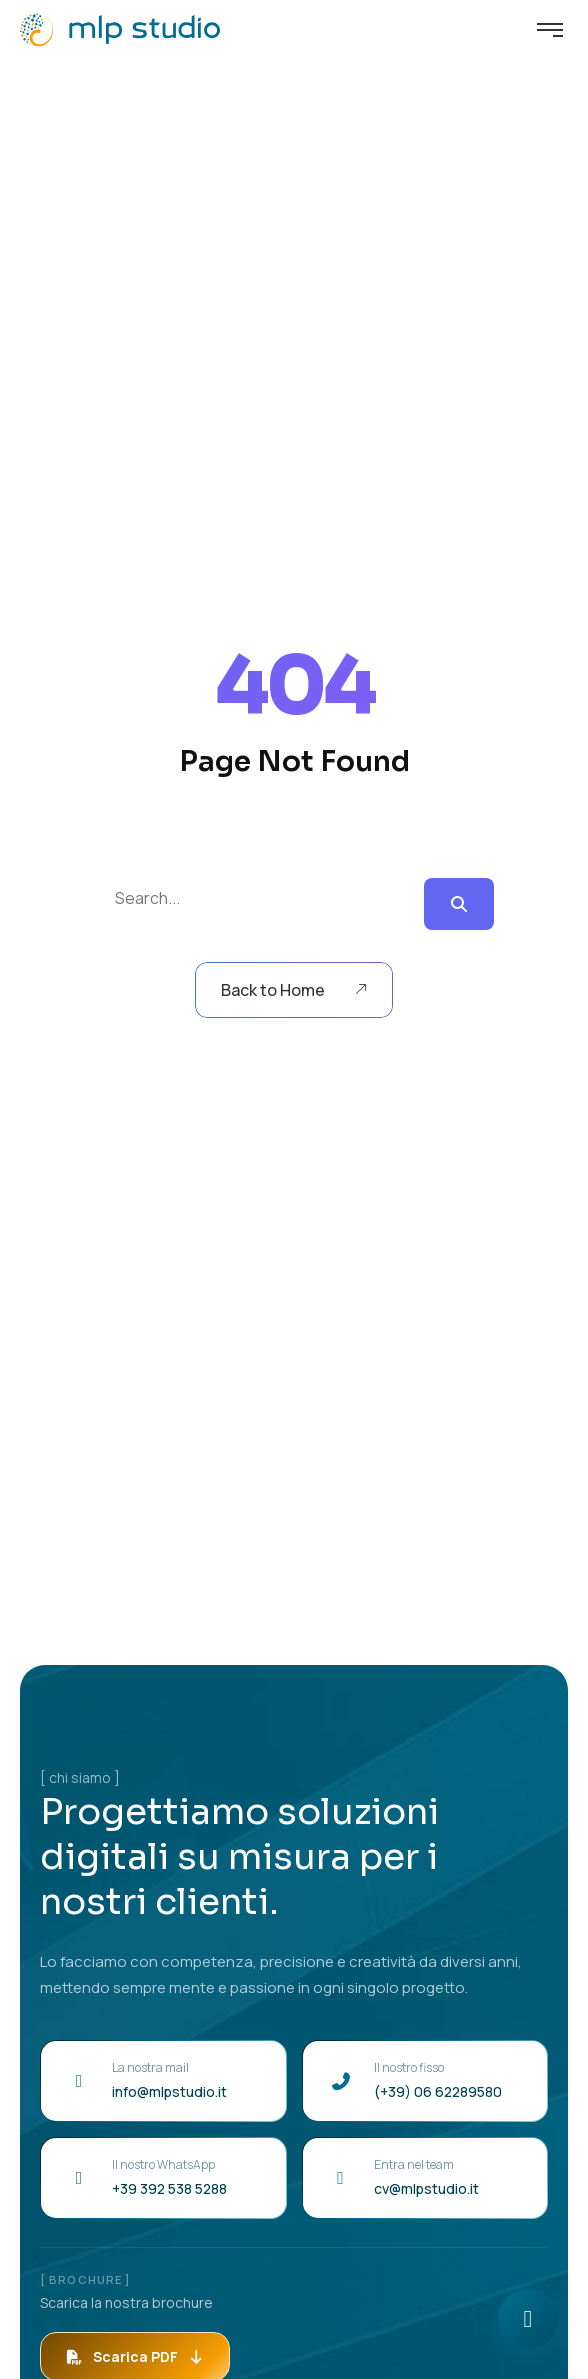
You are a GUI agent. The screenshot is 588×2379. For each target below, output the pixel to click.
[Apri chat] (528, 2319)
